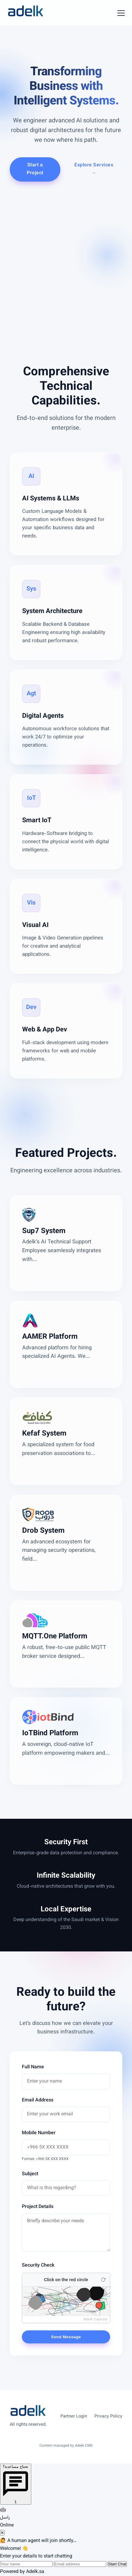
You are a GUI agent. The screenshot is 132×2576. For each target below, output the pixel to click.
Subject (30, 2174)
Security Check (38, 2265)
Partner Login (73, 2416)
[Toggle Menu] (121, 13)
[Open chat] (15, 2484)
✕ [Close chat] (2, 2532)
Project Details (37, 2207)
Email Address (37, 2100)
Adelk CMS (84, 2445)
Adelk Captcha (95, 2319)
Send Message (66, 2337)
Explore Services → (93, 169)
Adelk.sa (35, 2572)
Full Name (33, 2067)
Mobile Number (39, 2133)
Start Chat (117, 2564)
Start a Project (35, 169)
